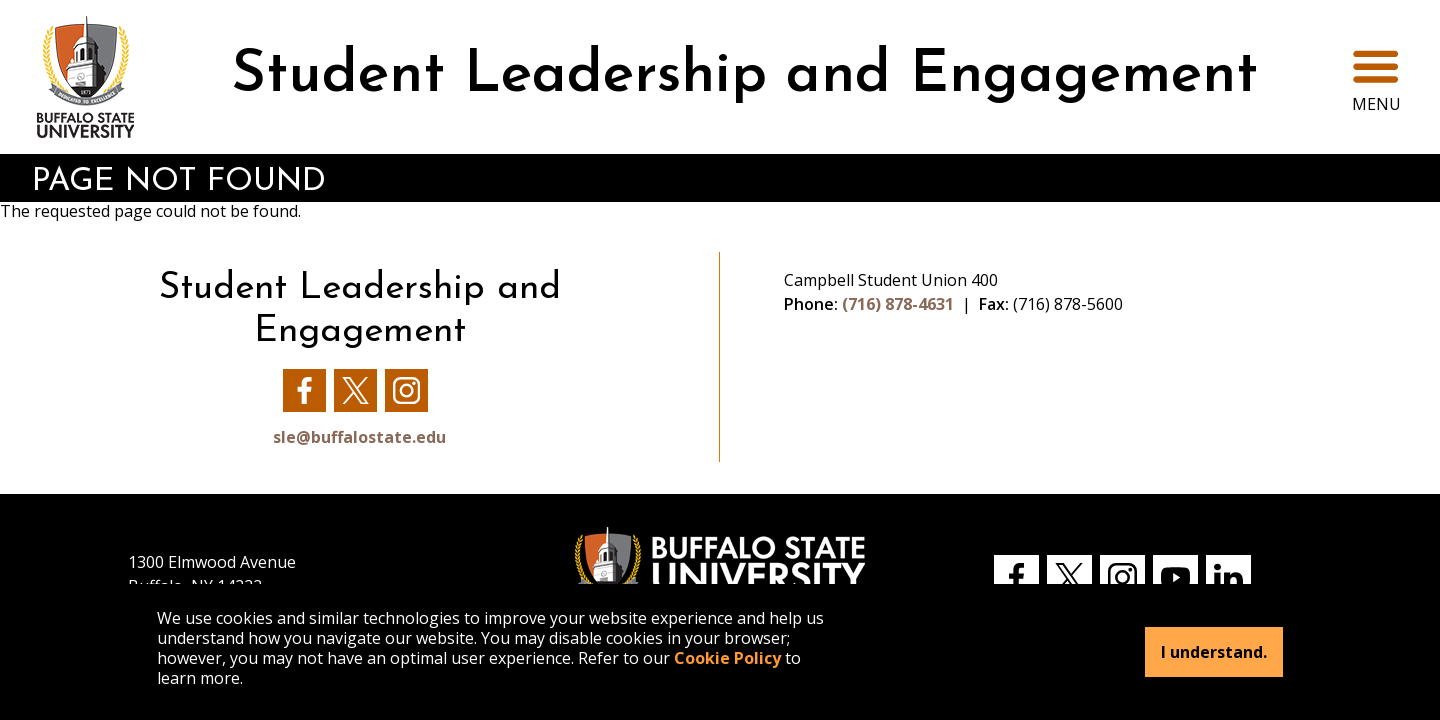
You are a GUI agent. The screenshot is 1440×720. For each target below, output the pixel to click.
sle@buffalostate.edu (359, 437)
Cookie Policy (727, 658)
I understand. (1214, 652)
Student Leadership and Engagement (744, 76)
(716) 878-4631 (898, 304)
